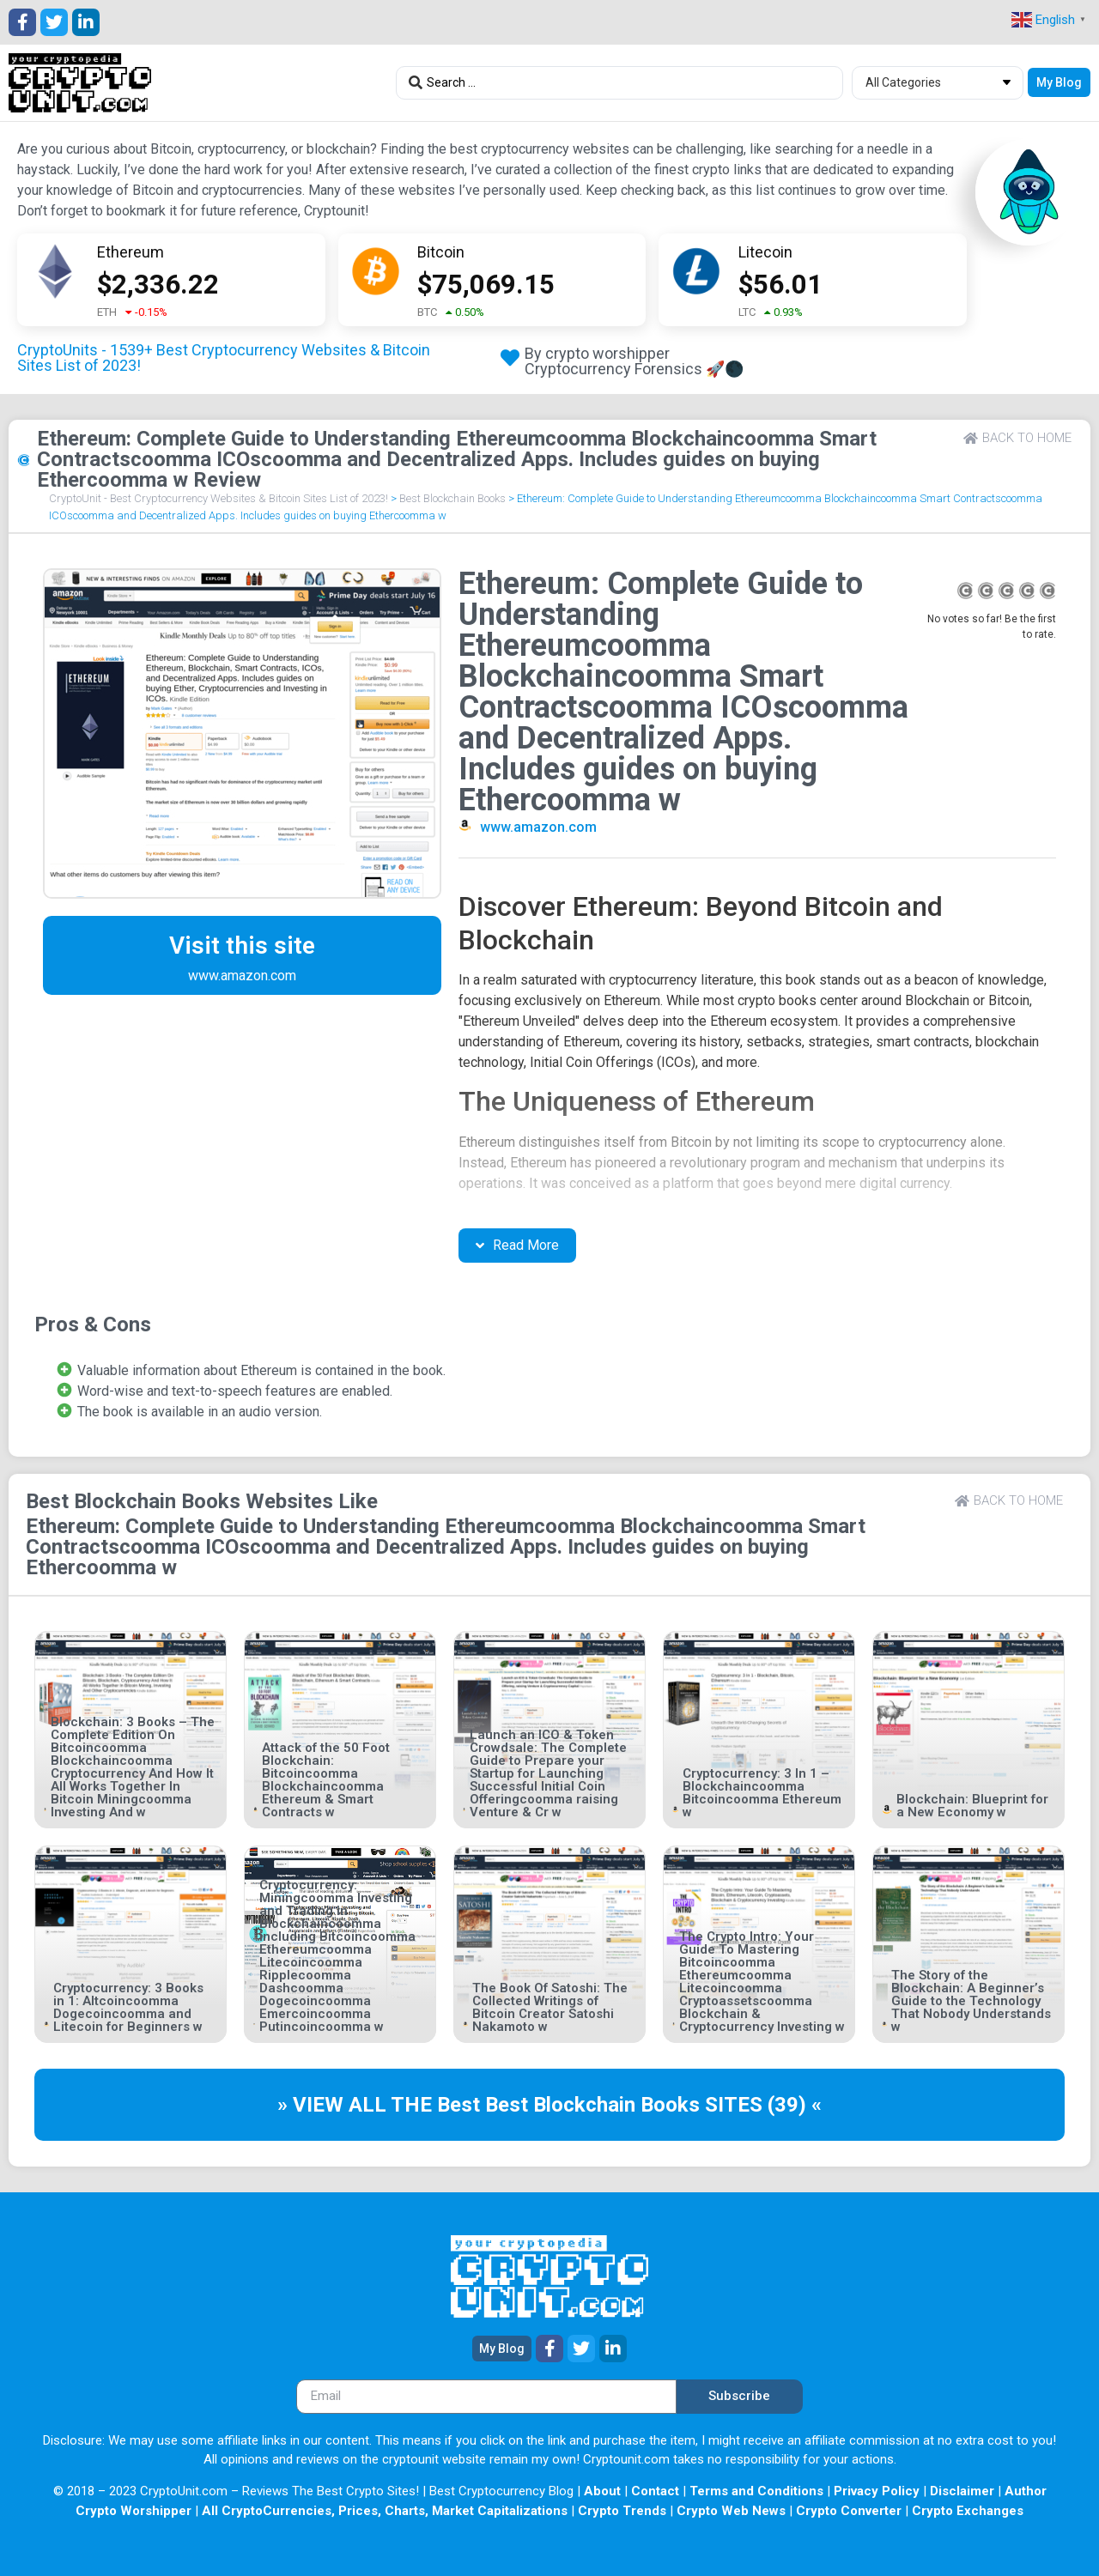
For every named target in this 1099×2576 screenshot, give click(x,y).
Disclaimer (962, 2491)
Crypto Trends (622, 2510)
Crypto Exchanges (967, 2510)
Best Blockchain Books (452, 498)
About (602, 2491)
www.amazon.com (538, 827)
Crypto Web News (731, 2510)
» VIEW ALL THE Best (381, 2105)
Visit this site (242, 945)
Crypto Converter (849, 2510)
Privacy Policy (877, 2491)
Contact (655, 2491)
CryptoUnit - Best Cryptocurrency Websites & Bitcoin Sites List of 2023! (218, 498)
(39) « (795, 2105)
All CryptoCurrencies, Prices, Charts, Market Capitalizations (385, 2510)
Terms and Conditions (756, 2491)
